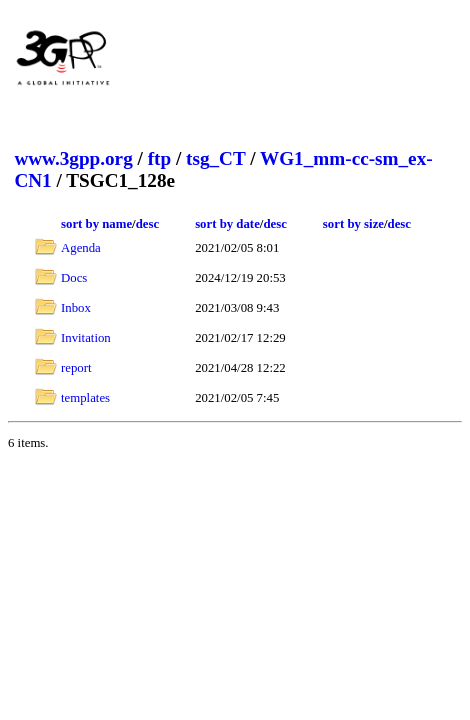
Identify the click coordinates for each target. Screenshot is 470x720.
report (76, 368)
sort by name (96, 224)
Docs (74, 278)
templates (85, 398)
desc (147, 224)
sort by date (227, 224)
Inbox (76, 308)
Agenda (81, 248)
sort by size (353, 224)
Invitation (86, 338)
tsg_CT (215, 158)
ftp (159, 158)
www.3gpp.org (73, 158)
